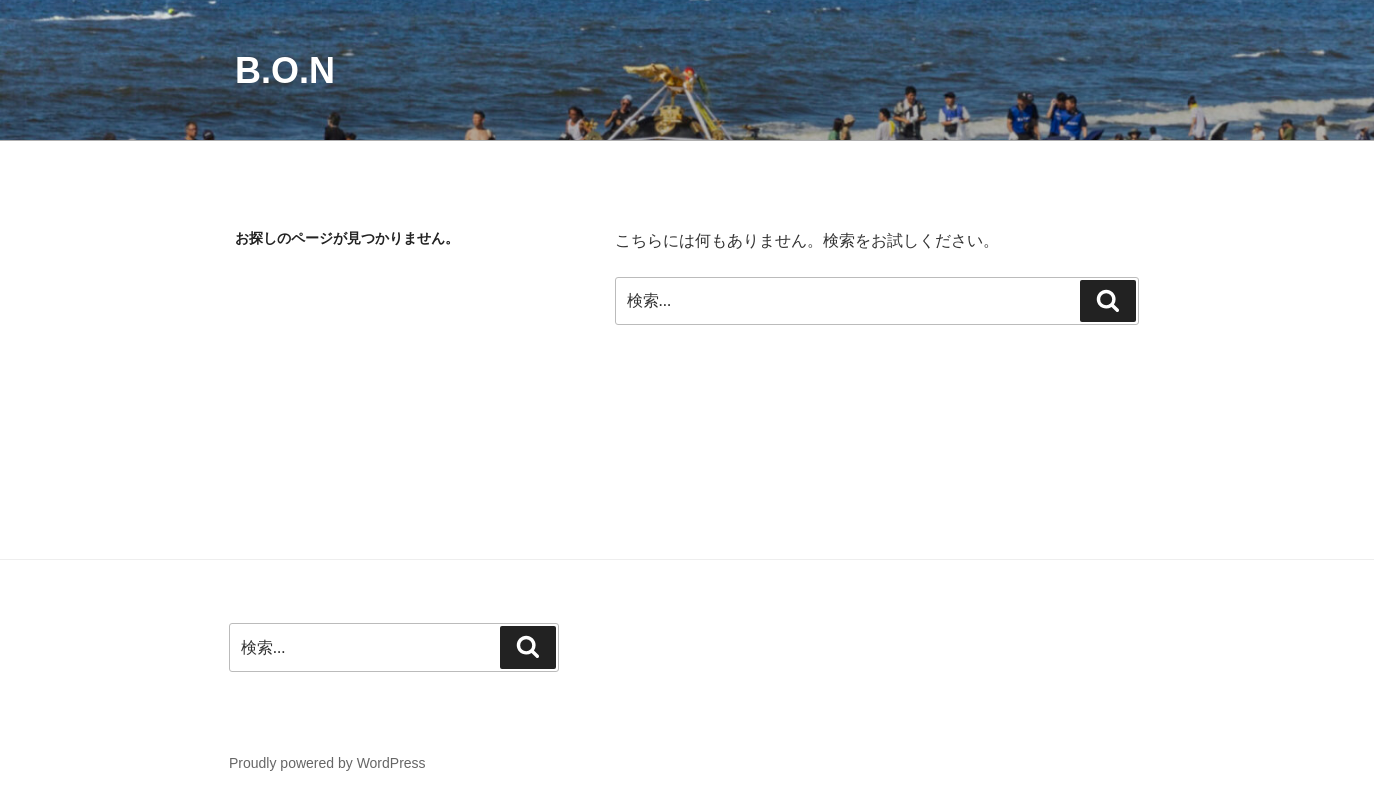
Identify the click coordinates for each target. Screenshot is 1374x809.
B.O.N (285, 70)
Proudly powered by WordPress (327, 763)
